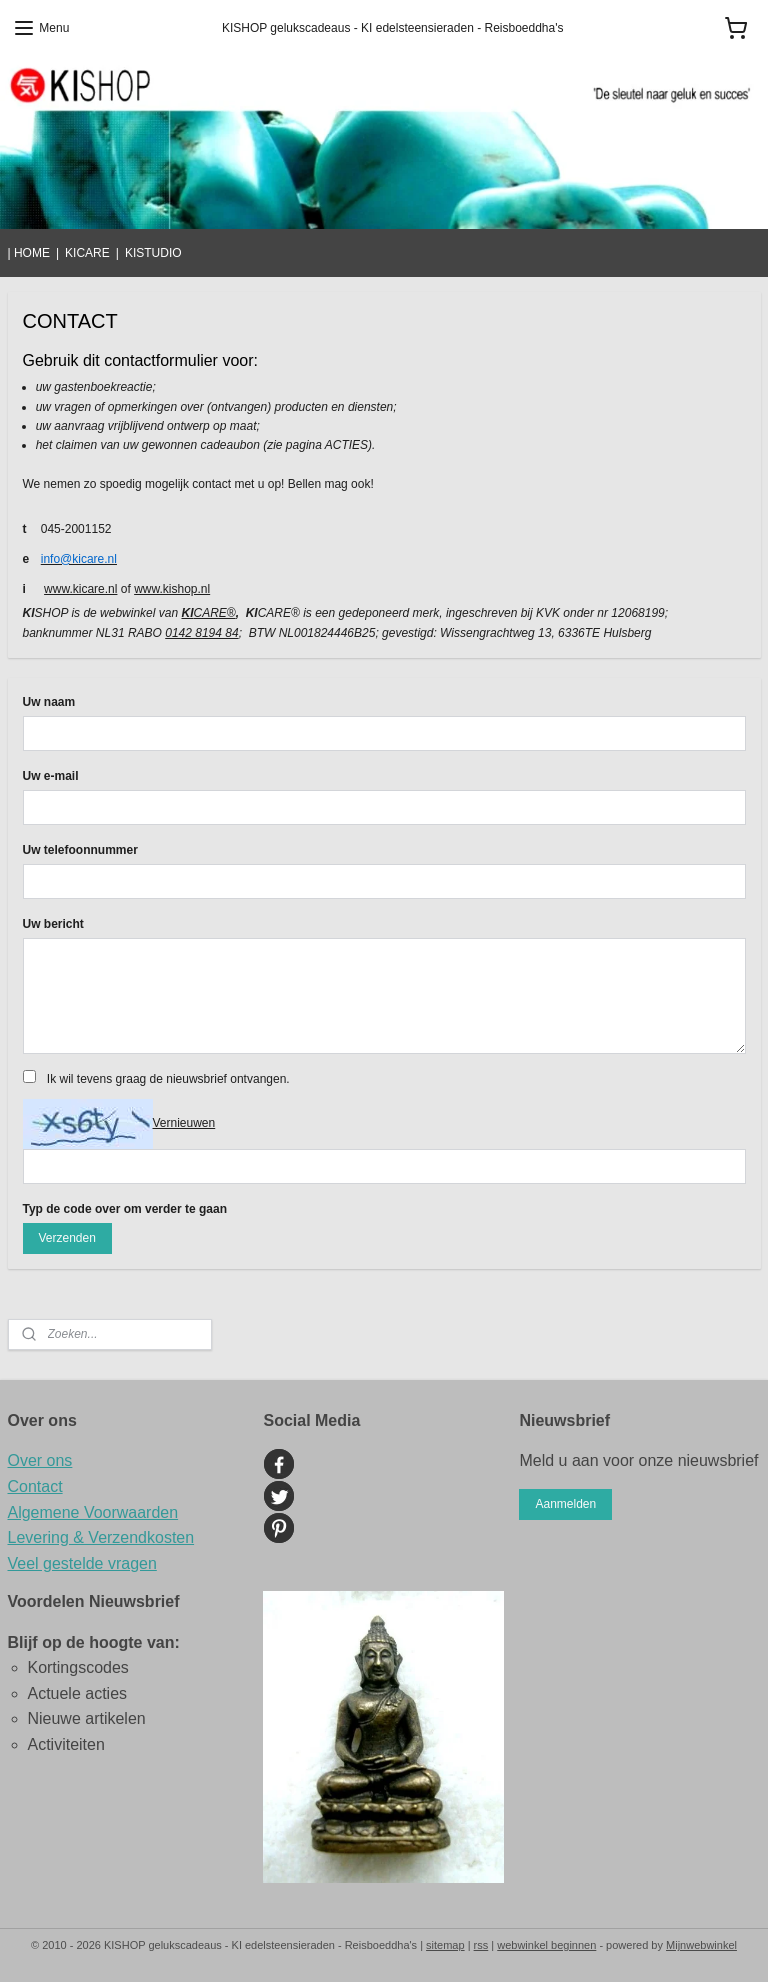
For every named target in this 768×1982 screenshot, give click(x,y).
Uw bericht (53, 924)
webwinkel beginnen (546, 1945)
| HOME (29, 253)
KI (187, 613)
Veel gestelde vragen (82, 1563)
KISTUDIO (153, 253)
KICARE (87, 253)
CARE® (214, 613)
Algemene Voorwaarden (93, 1512)
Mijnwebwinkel (701, 1945)
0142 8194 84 (201, 633)
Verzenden (66, 1238)
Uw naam (49, 702)
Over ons (40, 1460)
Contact (35, 1486)
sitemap (445, 1945)
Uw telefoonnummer (80, 850)
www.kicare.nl (80, 589)
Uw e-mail (51, 776)
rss (481, 1945)
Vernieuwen (184, 1123)
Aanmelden (565, 1504)
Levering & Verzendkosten (101, 1537)
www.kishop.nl (172, 589)
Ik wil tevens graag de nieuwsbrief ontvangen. (168, 1079)
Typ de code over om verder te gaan (125, 1209)
